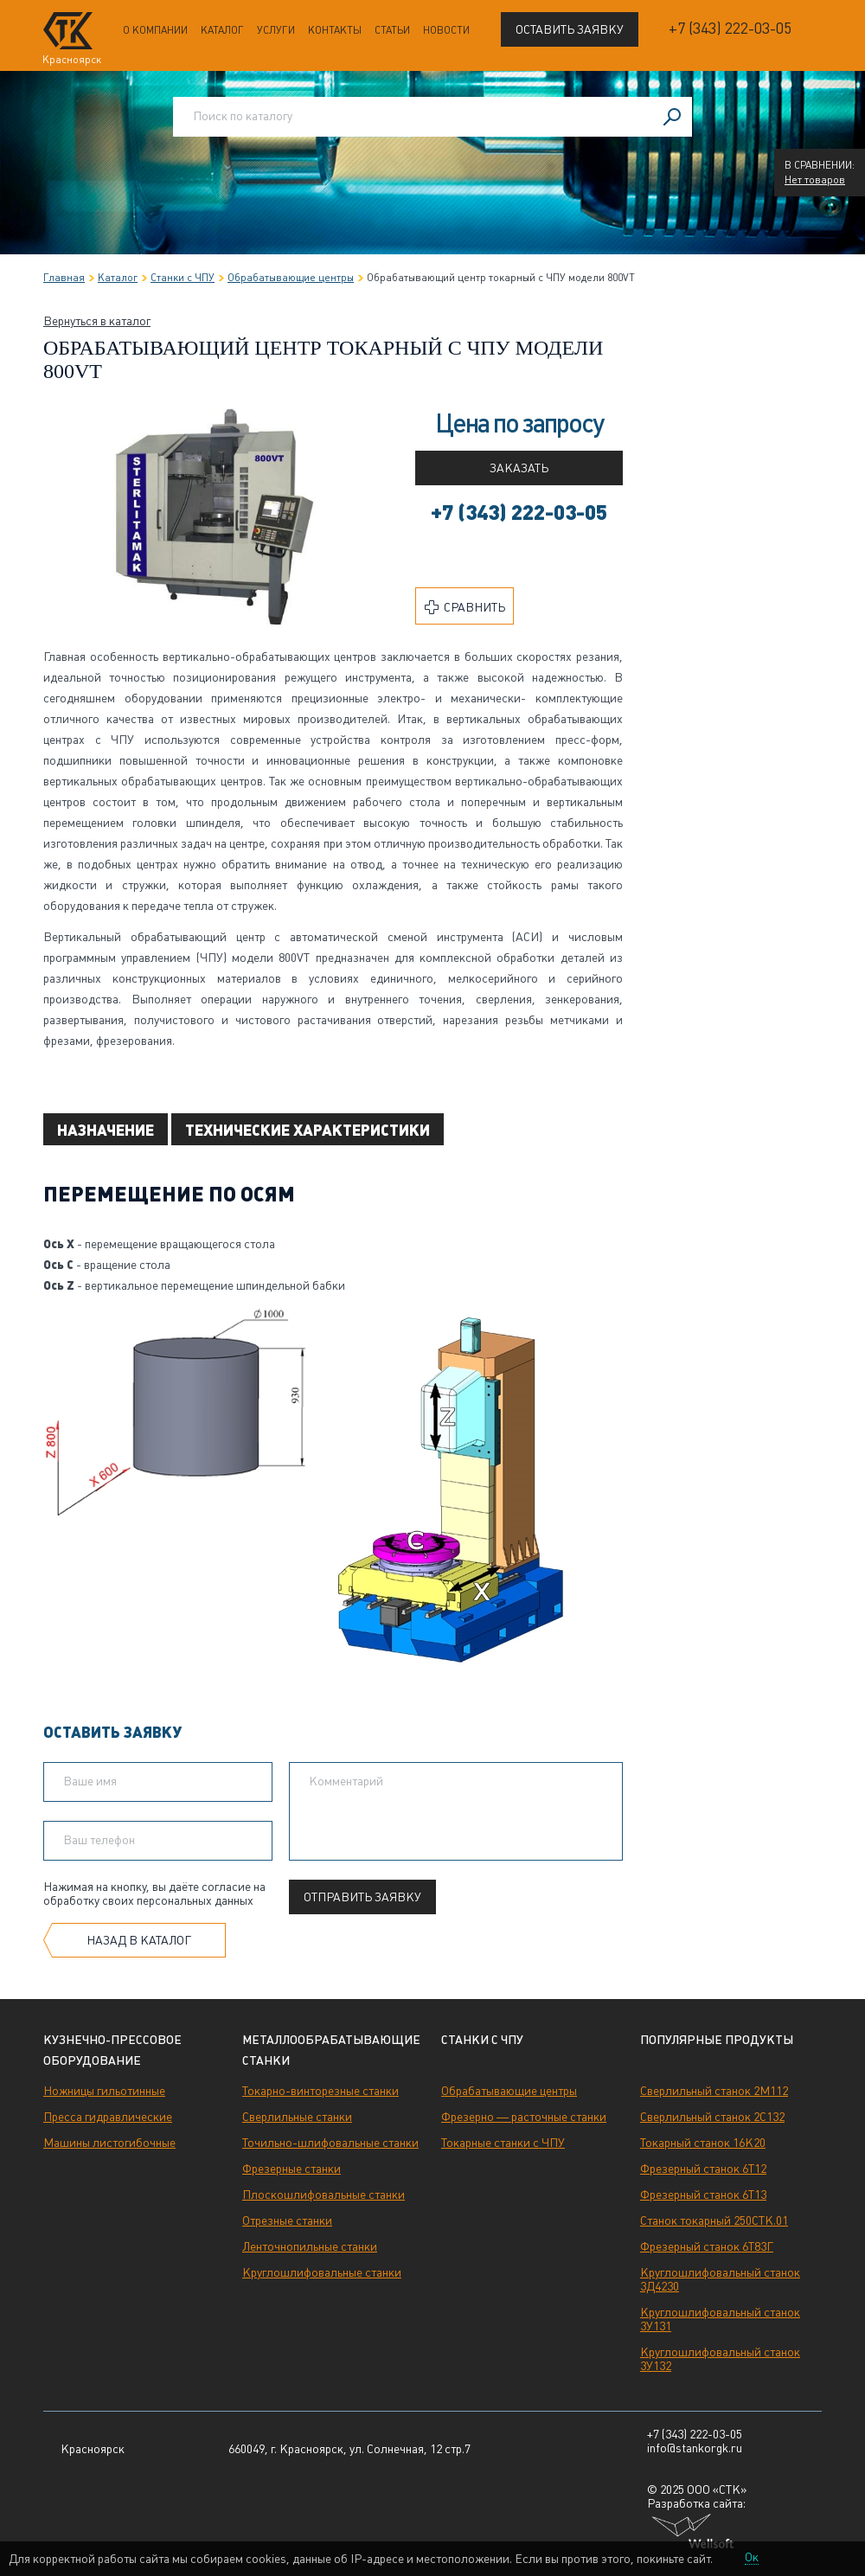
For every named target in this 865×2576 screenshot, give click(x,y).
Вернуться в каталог (97, 321)
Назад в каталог (138, 1940)
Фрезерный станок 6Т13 (703, 2194)
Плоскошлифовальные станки (323, 2194)
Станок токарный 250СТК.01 (714, 2220)
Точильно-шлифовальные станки (330, 2143)
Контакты (335, 30)
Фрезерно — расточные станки (523, 2117)
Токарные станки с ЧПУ (503, 2143)
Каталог (222, 30)
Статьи (392, 30)
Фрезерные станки (291, 2169)
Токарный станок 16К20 (703, 2143)
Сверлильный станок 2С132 (712, 2117)
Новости (446, 30)
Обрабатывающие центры (509, 2091)
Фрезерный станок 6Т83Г (706, 2246)
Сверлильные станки (297, 2117)
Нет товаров (815, 180)
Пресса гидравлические (107, 2117)
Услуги (276, 30)
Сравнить (465, 607)
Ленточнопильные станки (309, 2246)
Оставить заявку (570, 29)
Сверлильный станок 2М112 (714, 2091)
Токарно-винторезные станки (320, 2091)
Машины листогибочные (109, 2143)
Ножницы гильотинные (104, 2091)
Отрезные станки (287, 2220)
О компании (155, 30)
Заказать (519, 468)
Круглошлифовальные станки (321, 2272)
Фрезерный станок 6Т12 (703, 2169)
